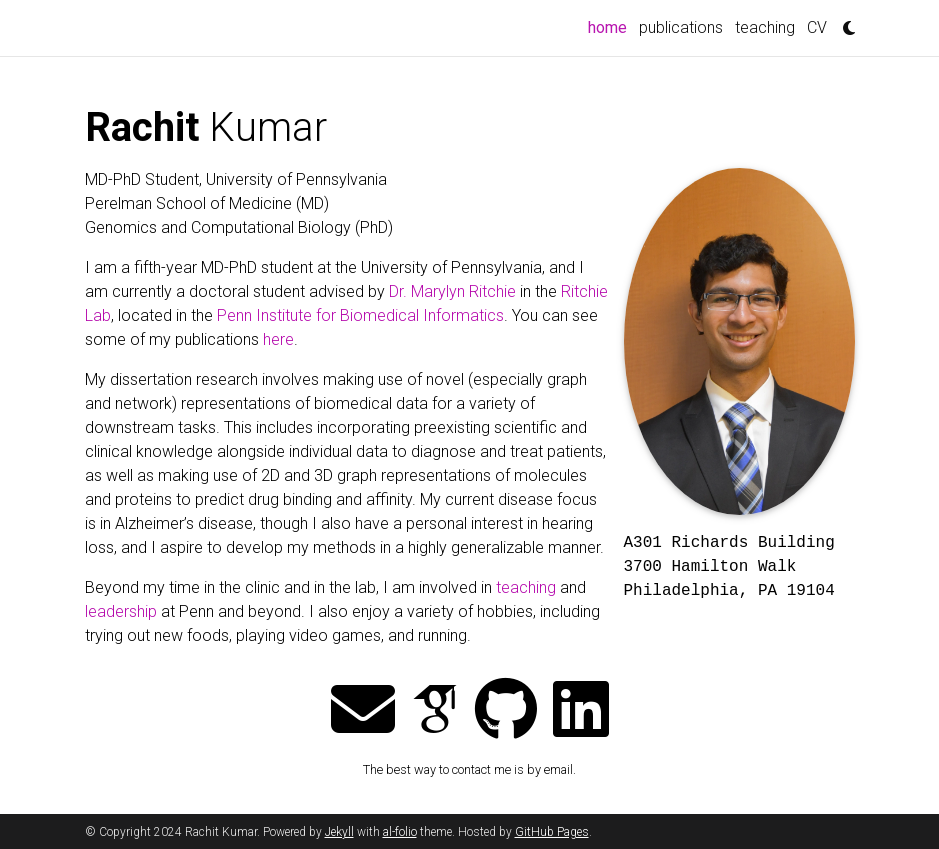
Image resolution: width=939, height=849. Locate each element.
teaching (765, 27)
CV (817, 27)
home (610, 26)
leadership (121, 611)
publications (681, 27)
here (278, 339)
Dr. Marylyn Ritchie (452, 291)
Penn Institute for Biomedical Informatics (360, 315)
